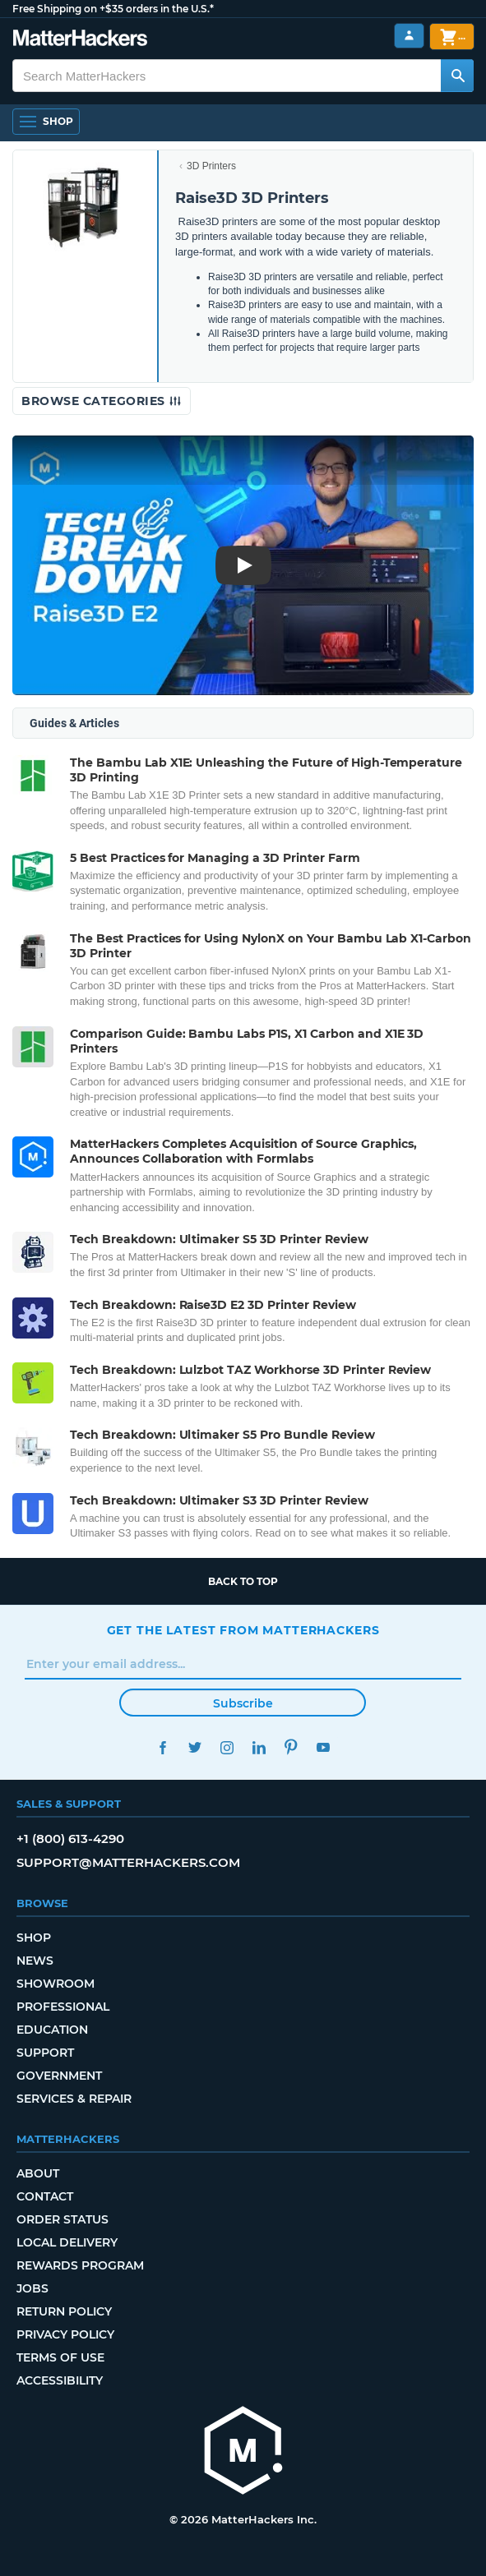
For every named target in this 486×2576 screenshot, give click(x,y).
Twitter (195, 1747)
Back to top (243, 1581)
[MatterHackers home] (243, 2452)
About (37, 2173)
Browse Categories (101, 401)
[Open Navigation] (46, 121)
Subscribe (243, 1703)
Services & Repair (74, 2098)
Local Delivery (67, 2242)
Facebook (163, 1747)
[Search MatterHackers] (457, 75)
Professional (62, 2006)
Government (59, 2075)
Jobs (32, 2288)
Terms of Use (60, 2357)
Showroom (55, 1983)
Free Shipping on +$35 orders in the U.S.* (113, 8)
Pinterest (291, 1747)
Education (52, 2029)
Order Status (62, 2219)
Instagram (227, 1747)
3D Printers (211, 166)
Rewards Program (80, 2265)
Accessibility (59, 2380)
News (34, 1960)
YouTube (323, 1747)
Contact (44, 2196)
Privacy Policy (65, 2334)
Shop (33, 1937)
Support (45, 2052)
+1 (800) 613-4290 (70, 1838)
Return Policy (64, 2311)
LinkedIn (259, 1747)
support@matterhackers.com (128, 1862)
